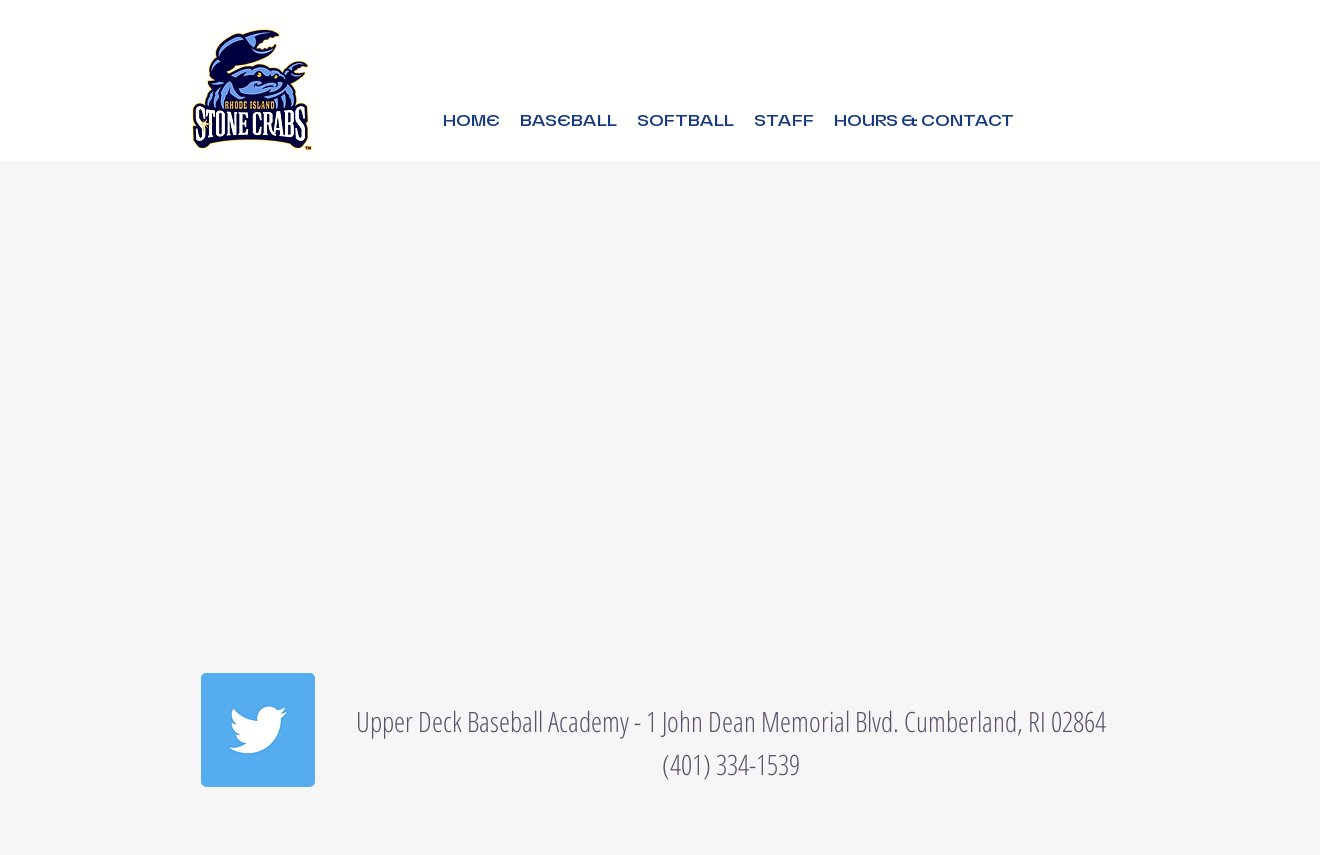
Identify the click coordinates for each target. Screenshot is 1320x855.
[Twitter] (258, 730)
